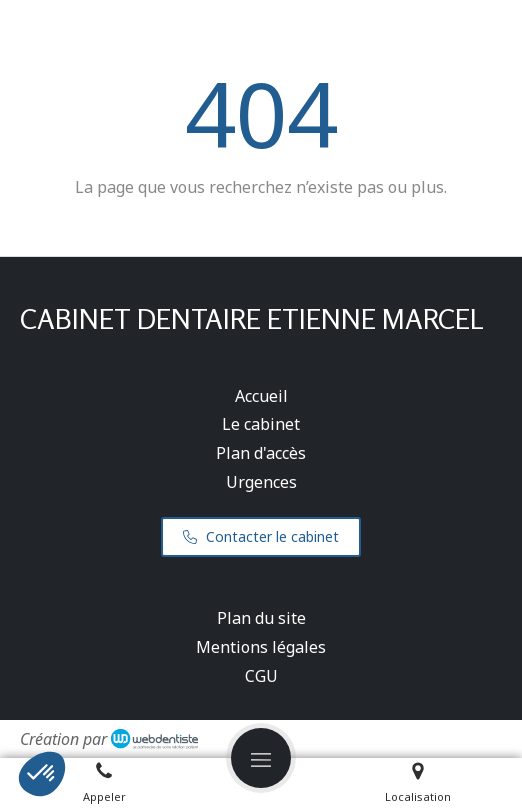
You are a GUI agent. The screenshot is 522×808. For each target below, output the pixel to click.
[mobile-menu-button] (261, 758)
